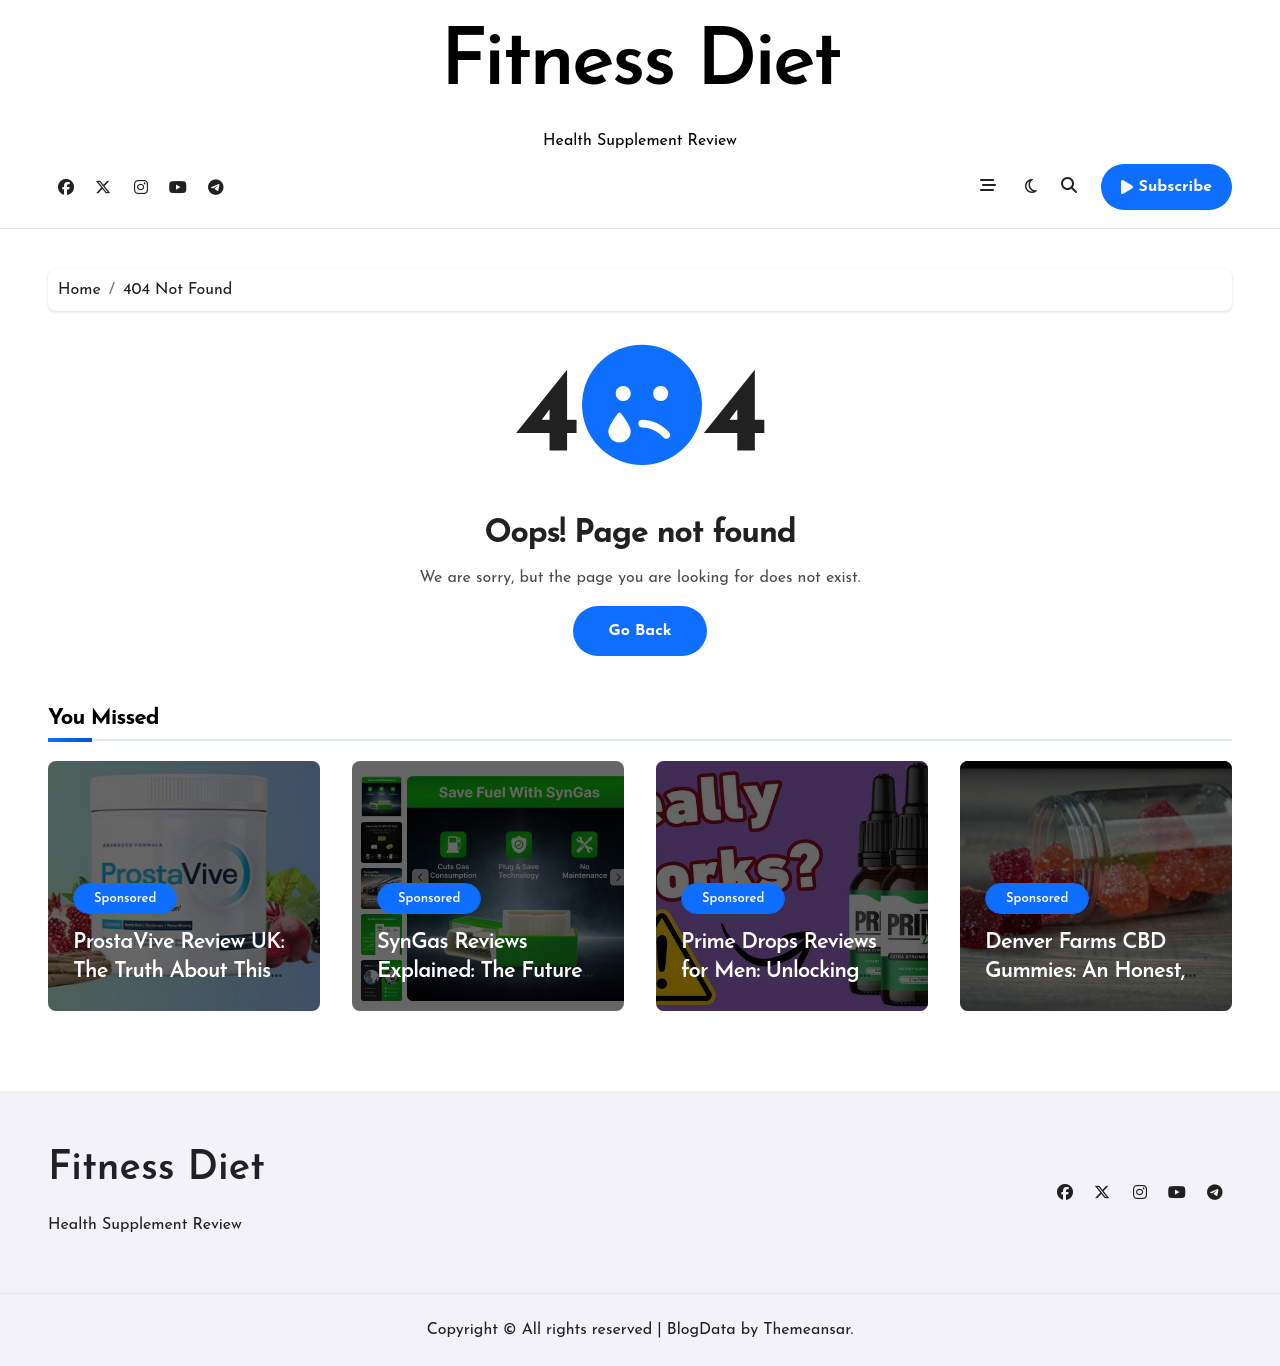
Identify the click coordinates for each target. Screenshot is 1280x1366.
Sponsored (125, 898)
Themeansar (806, 1330)
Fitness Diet (639, 64)
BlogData (701, 1330)
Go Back (639, 631)
